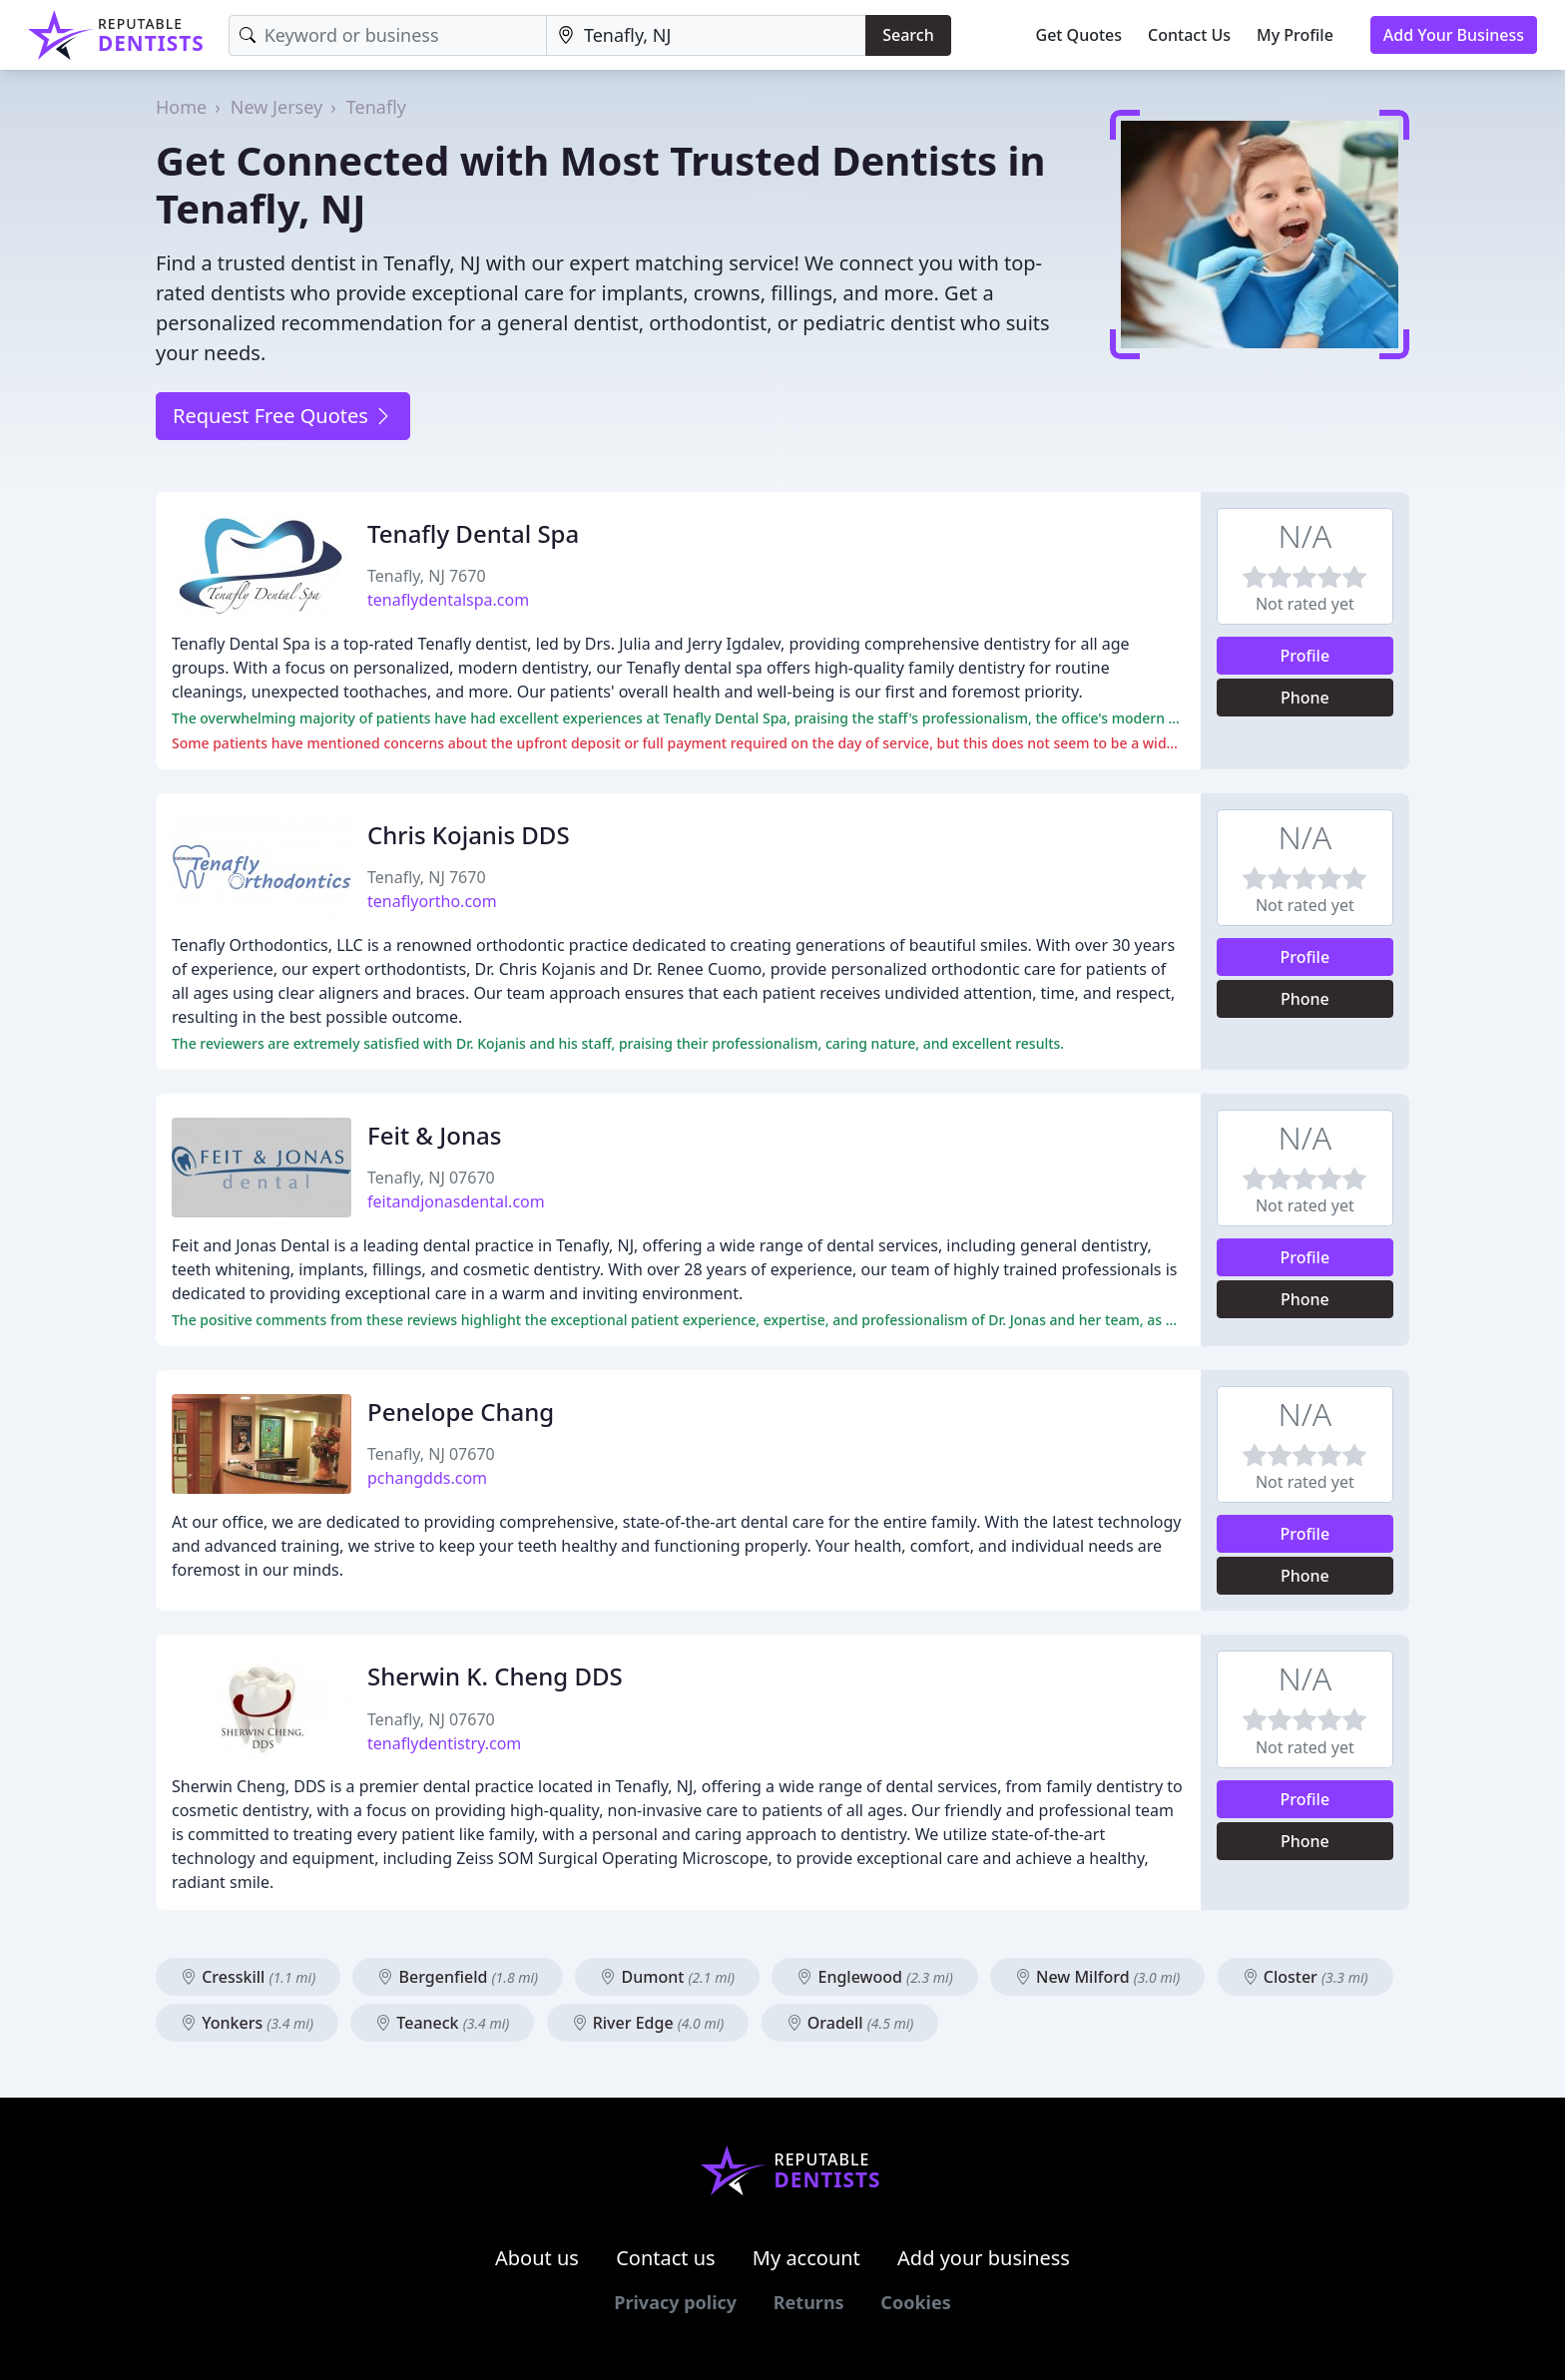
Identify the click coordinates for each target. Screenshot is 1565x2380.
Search (907, 35)
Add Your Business (1453, 35)
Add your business (983, 2257)
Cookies (915, 2302)
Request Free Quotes (283, 415)
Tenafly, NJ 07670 (431, 1178)
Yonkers (247, 2023)
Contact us (666, 2257)
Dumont (667, 1977)
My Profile (1295, 35)
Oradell (850, 2023)
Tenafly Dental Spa (473, 533)
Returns (809, 2302)
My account (806, 2257)
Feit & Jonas (434, 1135)
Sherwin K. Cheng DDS (495, 1676)
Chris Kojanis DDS (468, 834)
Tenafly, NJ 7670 (426, 576)
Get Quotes (1079, 35)
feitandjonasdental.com (456, 1201)
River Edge (648, 2023)
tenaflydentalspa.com (448, 600)
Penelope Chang (460, 1411)
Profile (1305, 656)
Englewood (874, 1977)
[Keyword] (388, 35)
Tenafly (376, 107)
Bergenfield (457, 1977)
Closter (1305, 1977)
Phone (1305, 698)
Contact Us (1189, 35)
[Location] (706, 35)
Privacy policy (675, 2302)
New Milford (1098, 1977)
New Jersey (276, 107)
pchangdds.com (427, 1478)
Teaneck (442, 2023)
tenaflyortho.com (432, 901)
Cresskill (248, 1977)
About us (537, 2257)
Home (181, 107)
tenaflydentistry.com (444, 1743)
